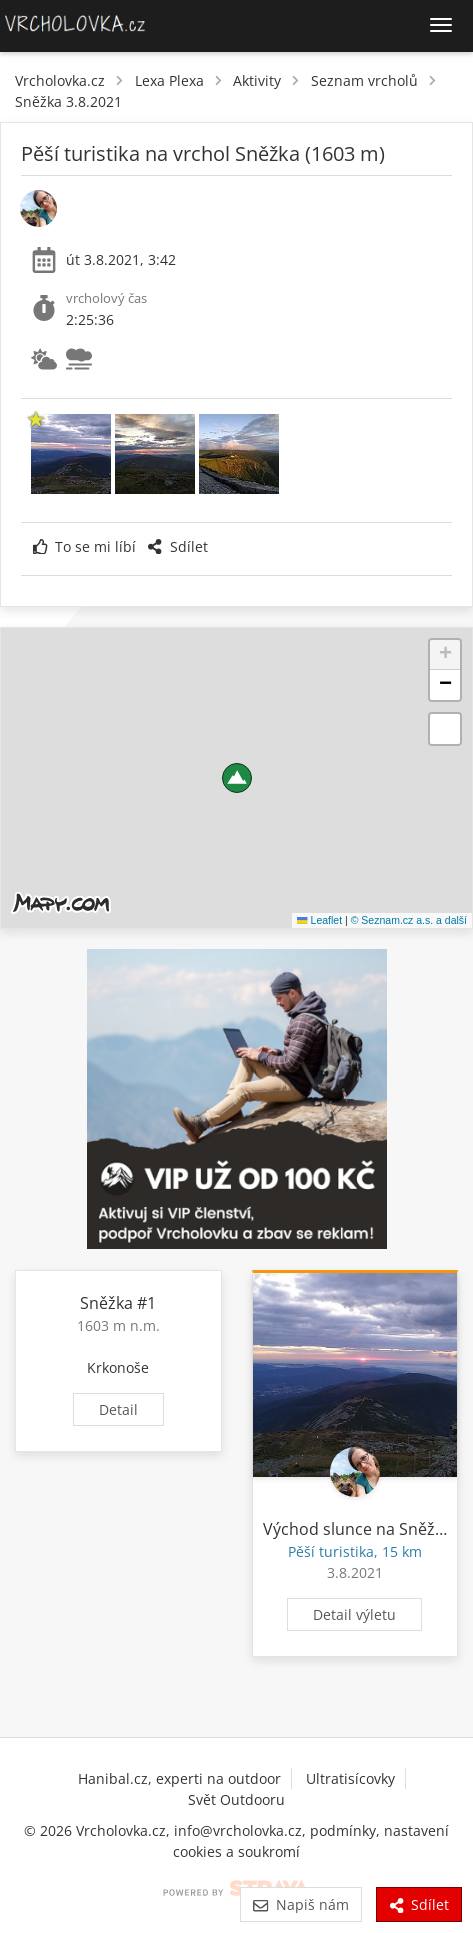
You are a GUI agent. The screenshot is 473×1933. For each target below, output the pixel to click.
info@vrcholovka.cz (238, 1830)
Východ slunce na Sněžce (357, 1529)
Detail (118, 1409)
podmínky (343, 1830)
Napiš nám (300, 1904)
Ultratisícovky (350, 1778)
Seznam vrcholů (364, 80)
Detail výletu (354, 1614)
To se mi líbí (84, 546)
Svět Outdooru (236, 1799)
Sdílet (177, 546)
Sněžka (106, 1303)
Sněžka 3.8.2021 (68, 101)
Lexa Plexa (169, 80)
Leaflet (319, 920)
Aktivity (257, 80)
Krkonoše (118, 1367)
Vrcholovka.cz (60, 80)
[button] (237, 778)
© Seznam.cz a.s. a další (409, 920)
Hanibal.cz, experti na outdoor (179, 1778)
